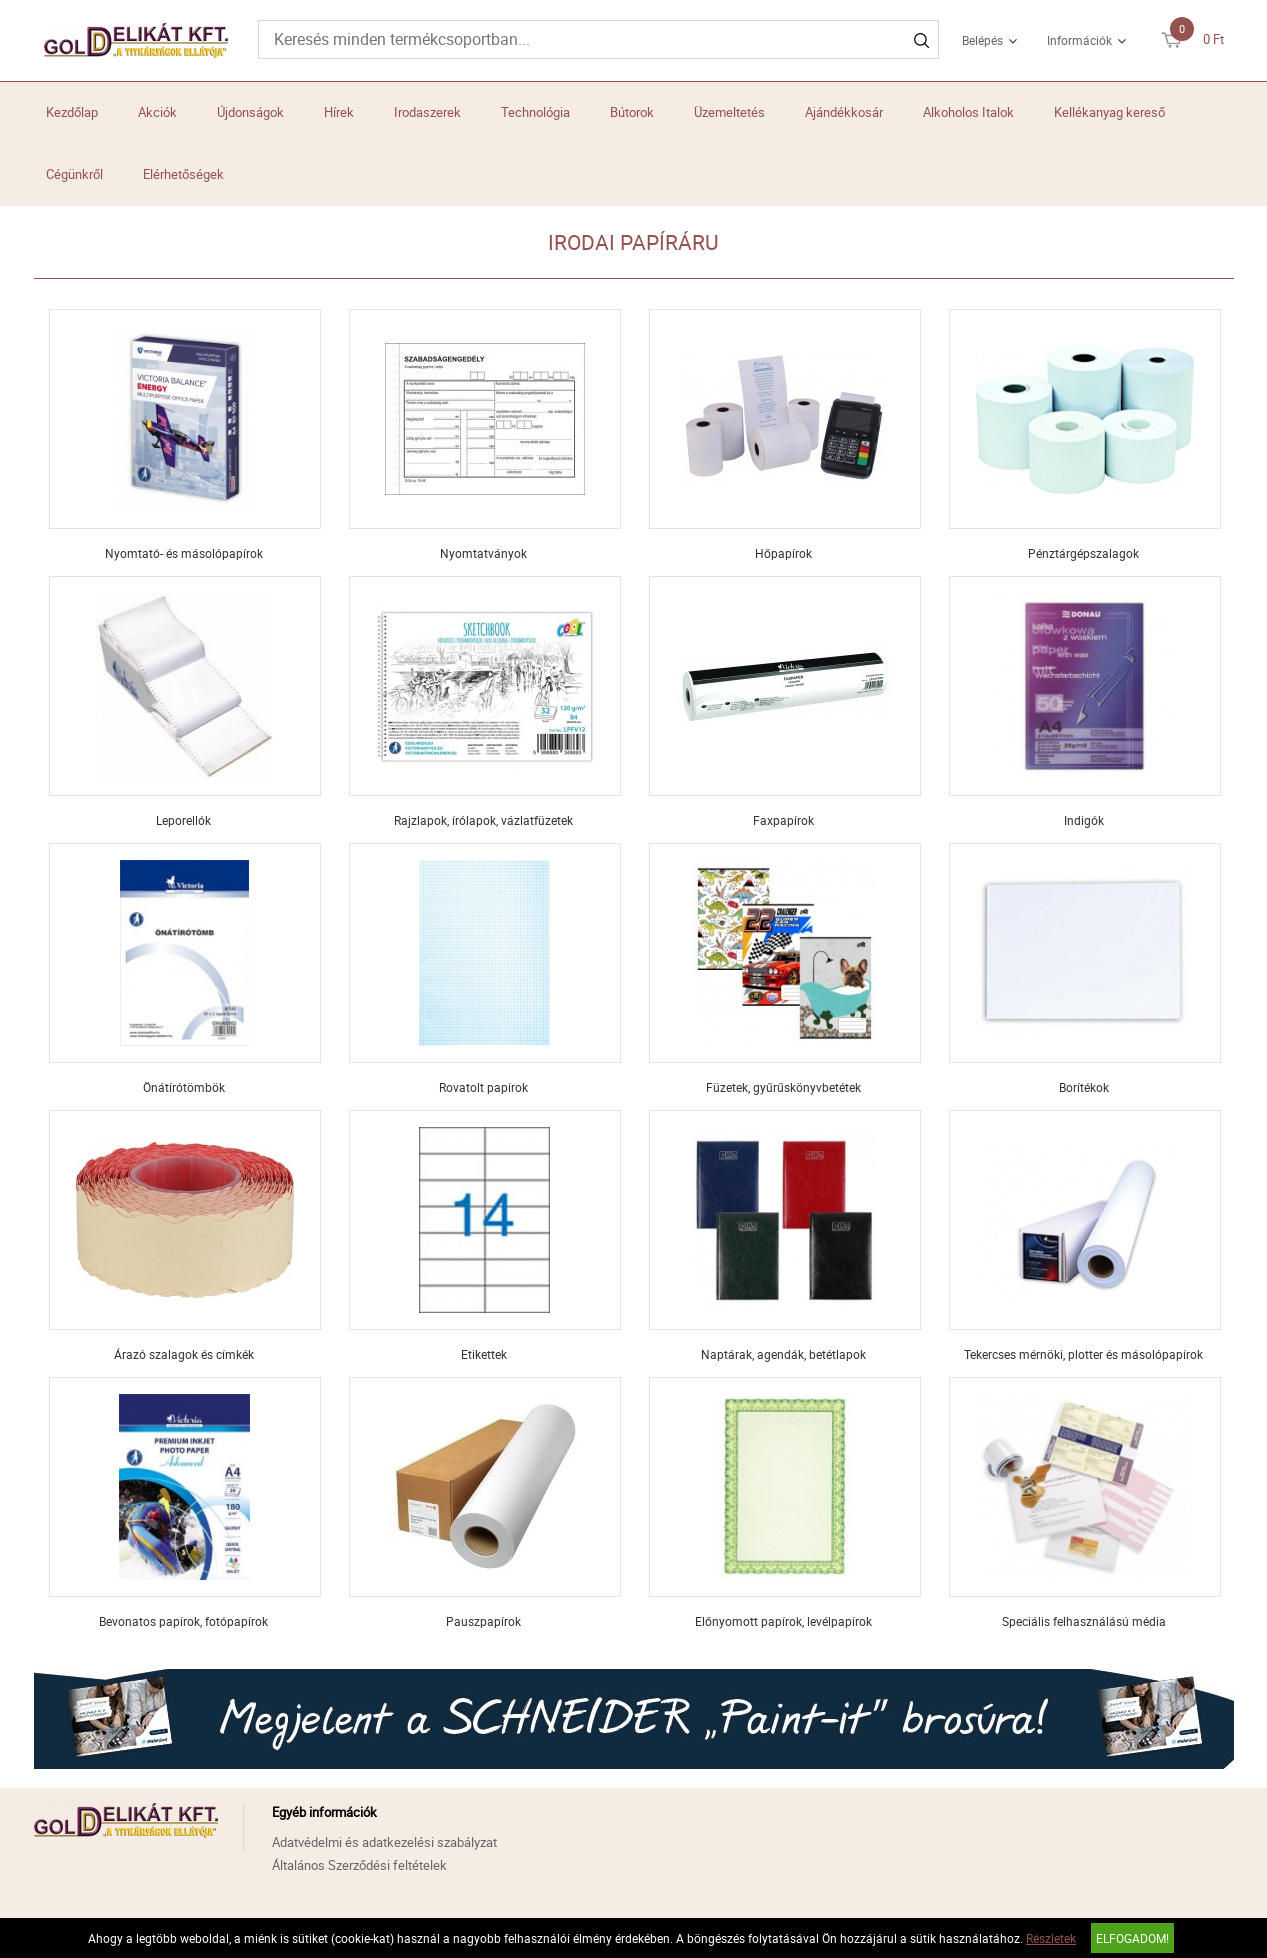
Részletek (1051, 1938)
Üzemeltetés (729, 112)
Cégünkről (74, 174)
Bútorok (632, 112)
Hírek (339, 112)
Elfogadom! (1132, 1938)
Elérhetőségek (183, 174)
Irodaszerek (427, 112)
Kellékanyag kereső (1109, 112)
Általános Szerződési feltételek (359, 1865)
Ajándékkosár (844, 112)
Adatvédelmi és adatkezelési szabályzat (384, 1842)
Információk (1079, 40)
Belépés (982, 40)
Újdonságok (250, 112)
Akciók (157, 112)
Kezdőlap (72, 112)
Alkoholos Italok (968, 112)
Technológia (535, 112)
